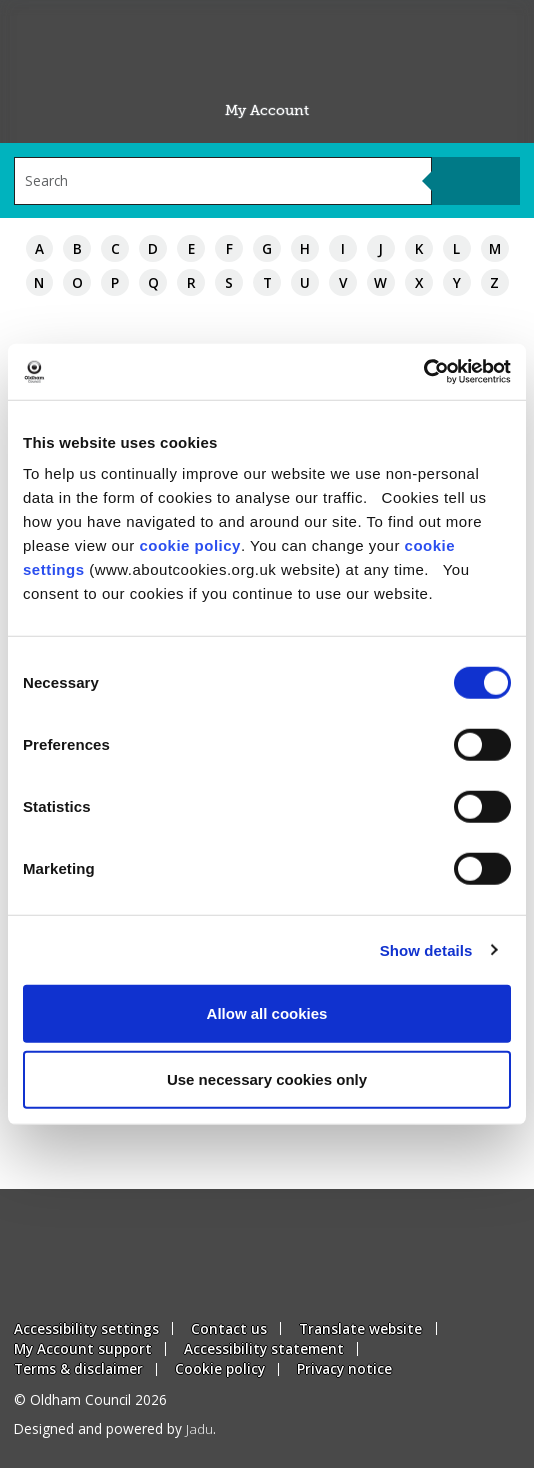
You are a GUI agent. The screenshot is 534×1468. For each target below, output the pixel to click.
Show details (426, 949)
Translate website (360, 1328)
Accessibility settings (86, 1328)
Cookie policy (220, 1368)
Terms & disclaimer (78, 1368)
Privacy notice (344, 1368)
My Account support (83, 1348)
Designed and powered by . (115, 1428)
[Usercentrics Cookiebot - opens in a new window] (423, 372)
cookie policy (190, 545)
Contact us (229, 1328)
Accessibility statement (264, 1348)
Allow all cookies (267, 1013)
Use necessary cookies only (267, 1078)
